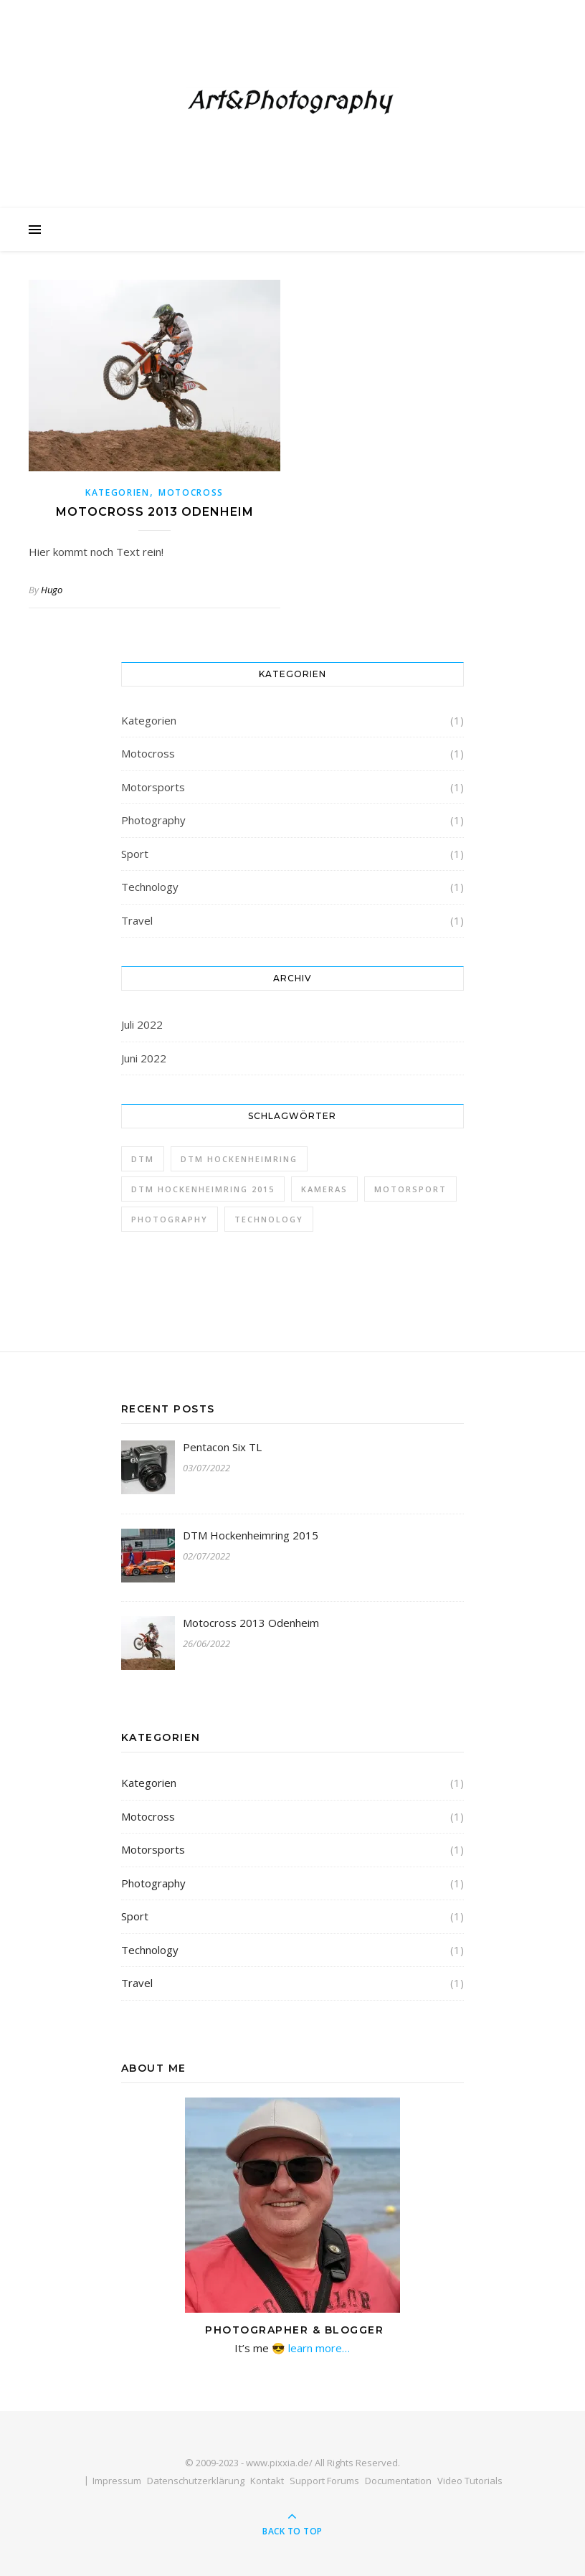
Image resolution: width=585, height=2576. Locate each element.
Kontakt (267, 2480)
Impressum (116, 2480)
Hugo (51, 589)
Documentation (398, 2480)
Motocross (191, 492)
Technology (150, 886)
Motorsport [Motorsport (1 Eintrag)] (410, 1189)
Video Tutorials (470, 2480)
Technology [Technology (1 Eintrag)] (268, 1219)
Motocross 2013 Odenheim (155, 512)
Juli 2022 (142, 1024)
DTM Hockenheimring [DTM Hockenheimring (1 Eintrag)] (239, 1158)
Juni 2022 (143, 1058)
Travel (137, 920)
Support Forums (324, 2480)
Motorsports (153, 787)
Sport (134, 853)
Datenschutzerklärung (195, 2480)
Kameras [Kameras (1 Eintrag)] (324, 1189)
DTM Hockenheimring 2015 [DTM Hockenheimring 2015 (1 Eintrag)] (203, 1189)
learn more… (317, 2348)
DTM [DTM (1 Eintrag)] (142, 1158)
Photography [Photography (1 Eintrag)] (169, 1219)
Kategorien (117, 492)
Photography (153, 820)
